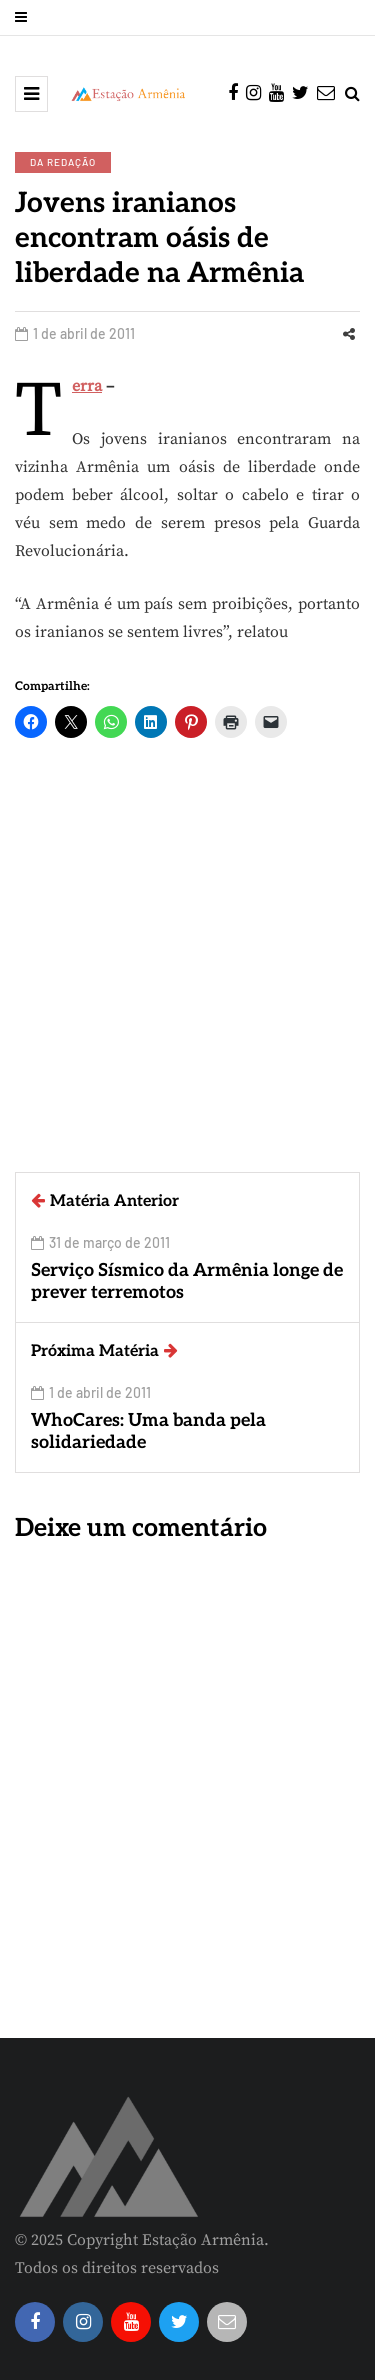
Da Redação (63, 162)
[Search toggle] (352, 94)
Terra (87, 386)
